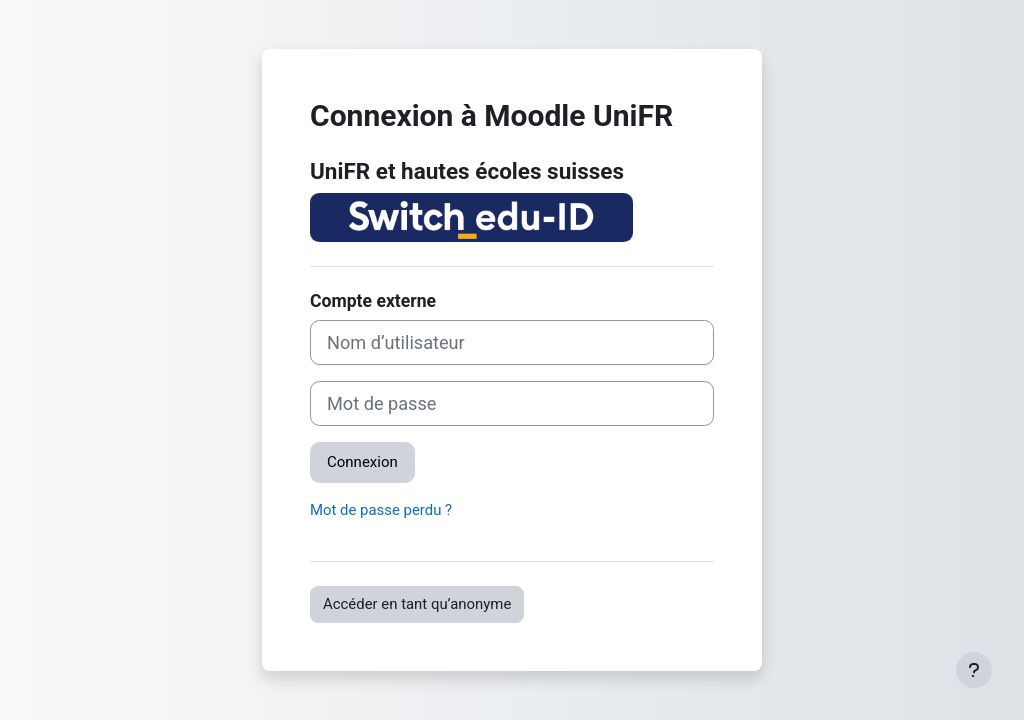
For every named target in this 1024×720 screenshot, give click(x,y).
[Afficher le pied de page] (974, 670)
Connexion (362, 462)
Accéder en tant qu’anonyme (417, 604)
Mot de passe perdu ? (381, 510)
